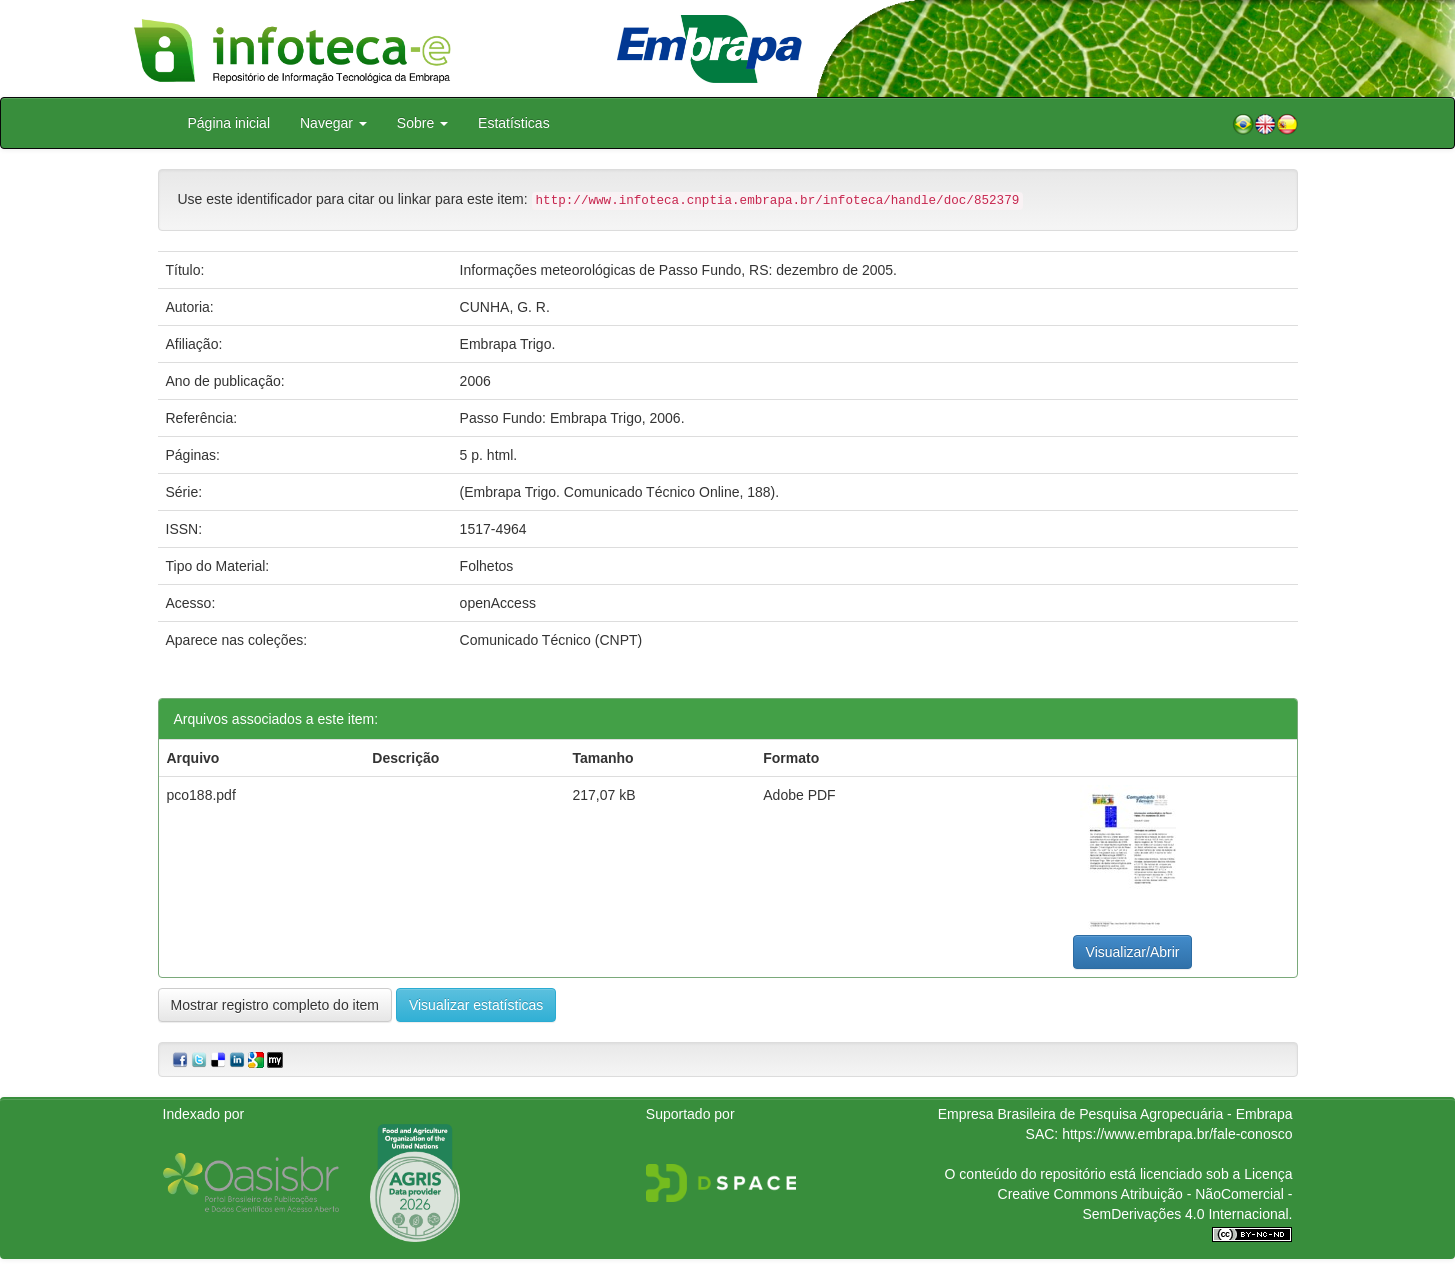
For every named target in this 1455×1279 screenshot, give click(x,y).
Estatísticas (514, 123)
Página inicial (229, 123)
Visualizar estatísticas (476, 1005)
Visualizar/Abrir (1133, 952)
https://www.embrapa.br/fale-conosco (1177, 1134)
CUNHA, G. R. (505, 307)
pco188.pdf (201, 795)
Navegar (333, 123)
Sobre (422, 123)
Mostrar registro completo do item (275, 1005)
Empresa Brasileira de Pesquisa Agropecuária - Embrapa (1115, 1114)
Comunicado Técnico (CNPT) (551, 640)
